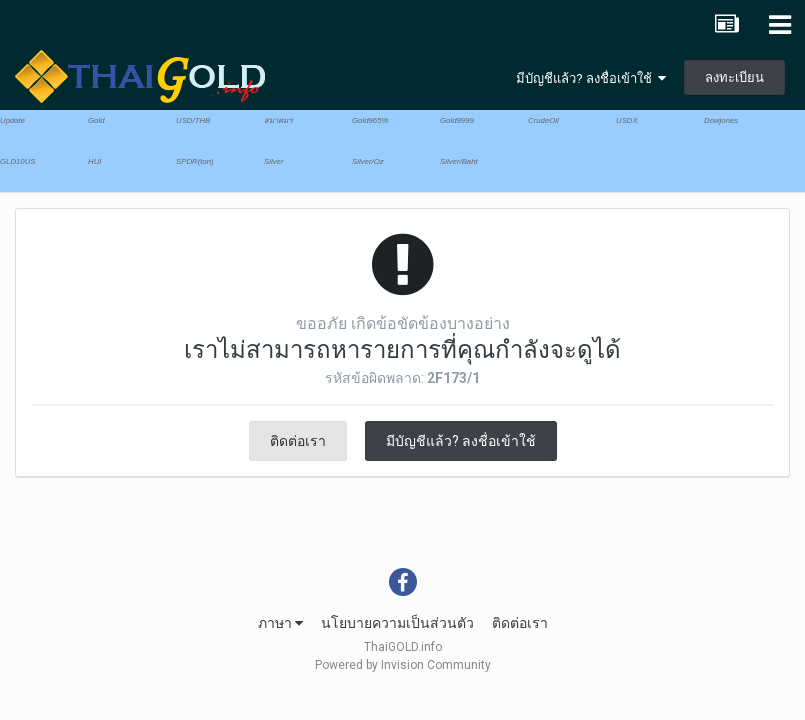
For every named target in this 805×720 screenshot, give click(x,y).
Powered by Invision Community (403, 665)
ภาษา (280, 623)
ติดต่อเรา (298, 441)
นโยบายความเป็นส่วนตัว (397, 623)
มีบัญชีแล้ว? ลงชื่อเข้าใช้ (591, 78)
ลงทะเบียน (734, 77)
